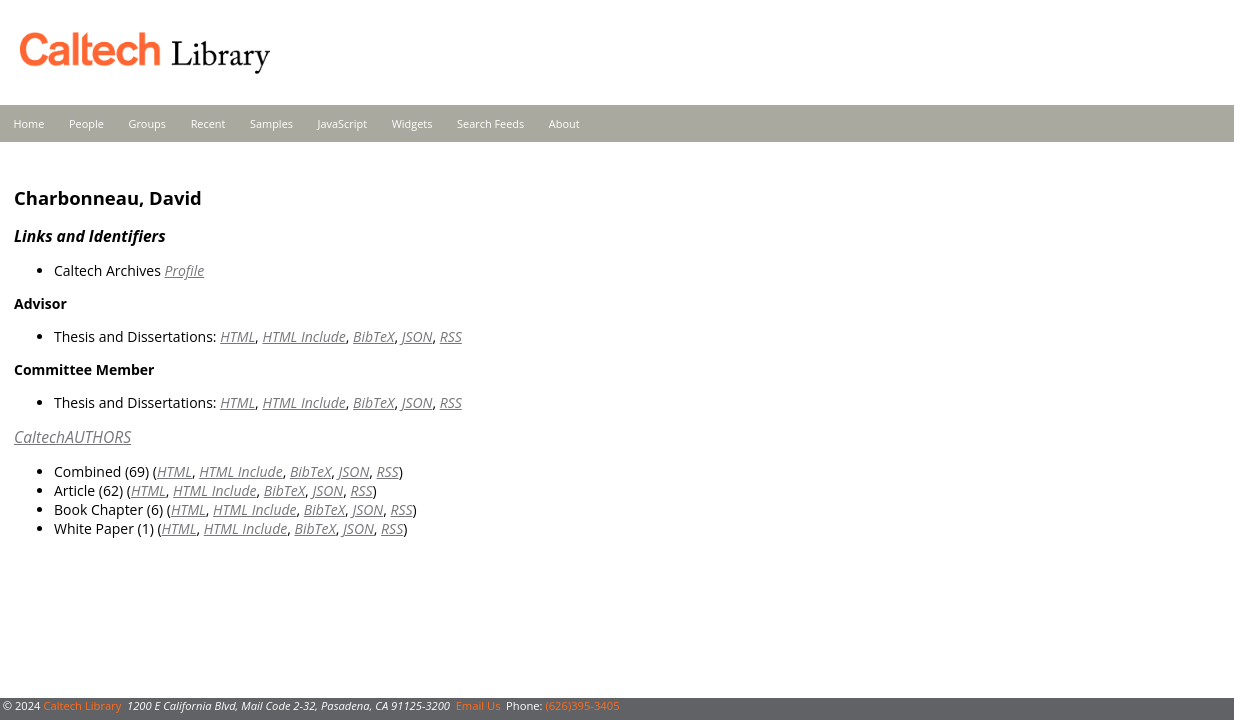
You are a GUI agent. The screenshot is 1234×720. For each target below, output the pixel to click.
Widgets (412, 123)
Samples (271, 123)
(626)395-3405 (582, 705)
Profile (184, 270)
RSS (451, 336)
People (86, 123)
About (564, 123)
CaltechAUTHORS (72, 437)
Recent (208, 123)
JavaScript (342, 123)
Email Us (478, 705)
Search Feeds (490, 123)
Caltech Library (82, 705)
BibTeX (373, 336)
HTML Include (303, 336)
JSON (417, 336)
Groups (147, 123)
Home (29, 123)
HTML (237, 336)
